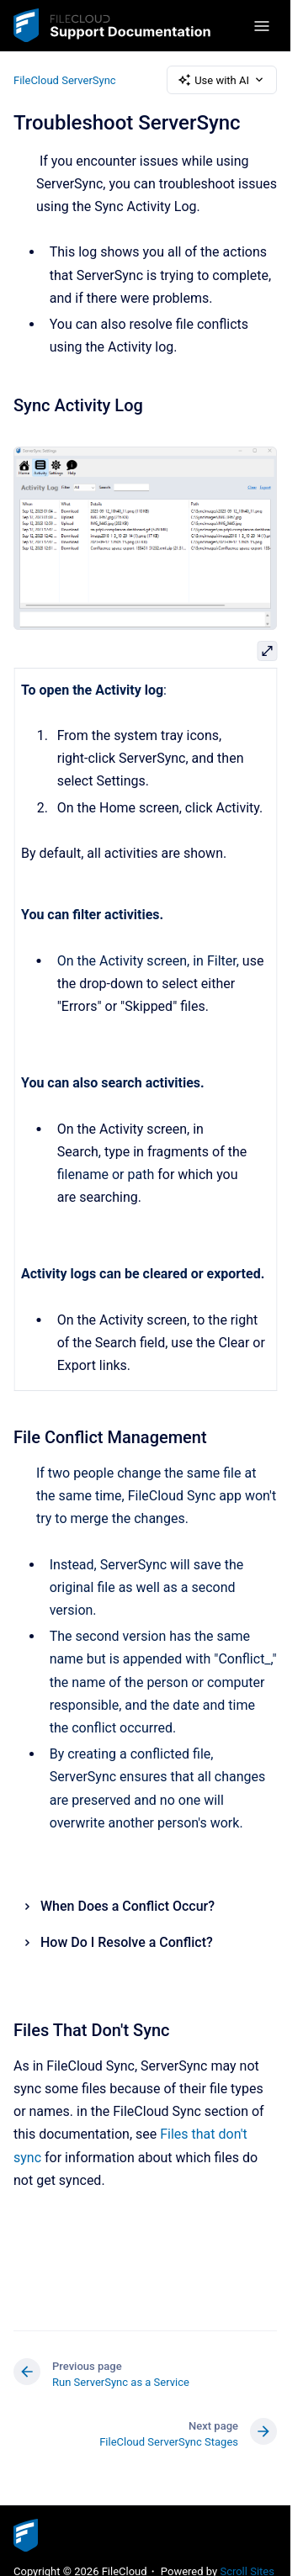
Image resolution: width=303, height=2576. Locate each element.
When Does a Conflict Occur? (127, 1906)
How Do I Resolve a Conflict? (126, 1942)
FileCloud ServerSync (64, 79)
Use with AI (222, 80)
